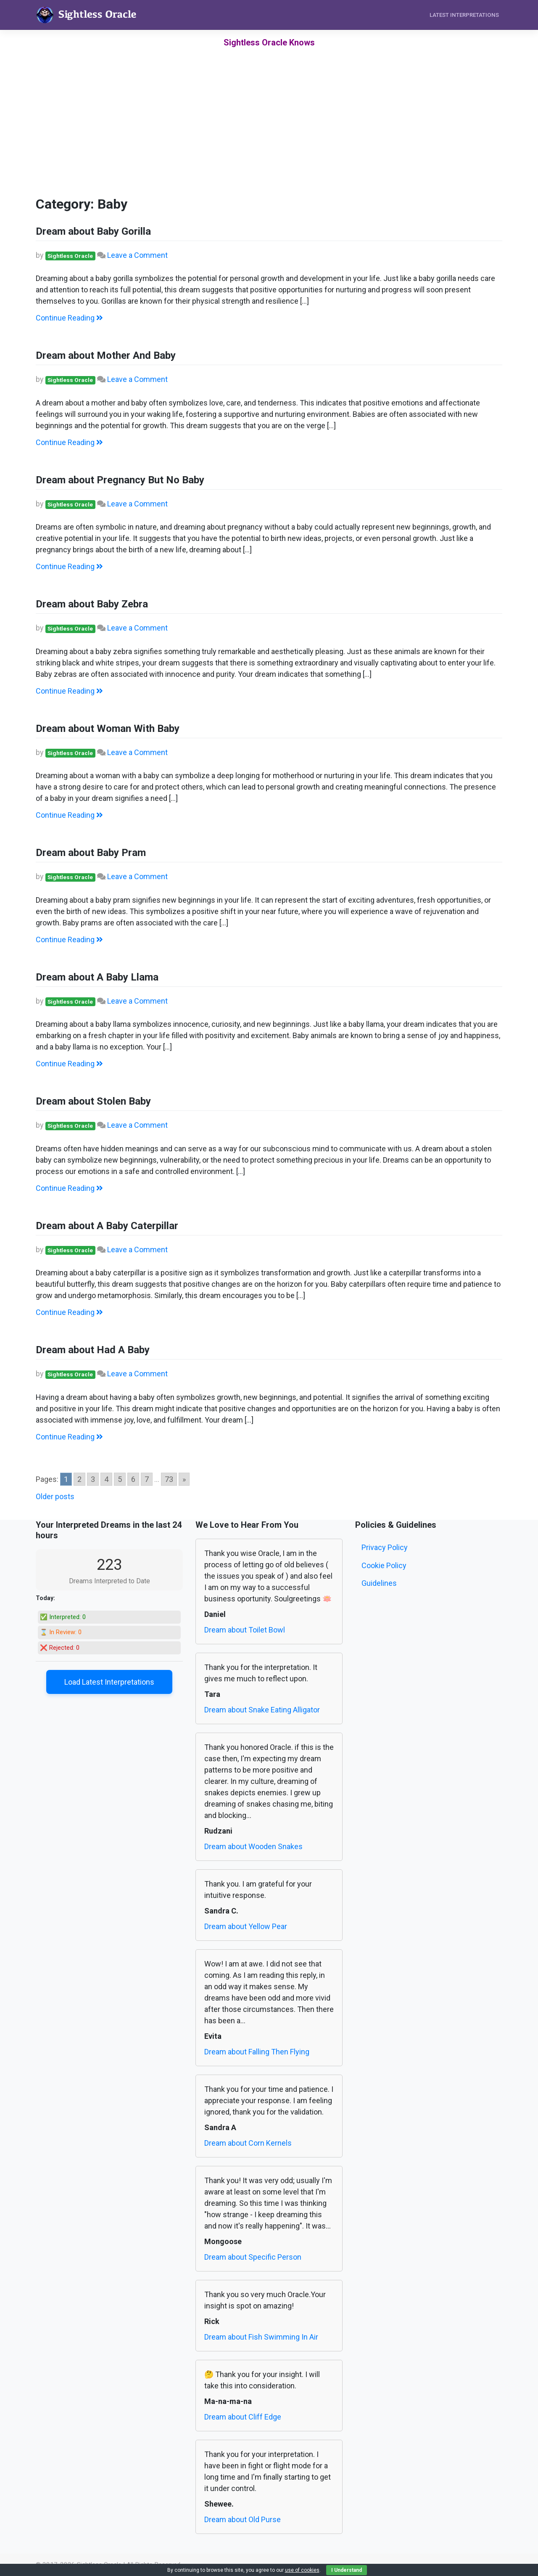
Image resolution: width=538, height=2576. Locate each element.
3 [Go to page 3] (93, 1479)
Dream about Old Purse (242, 2519)
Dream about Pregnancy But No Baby (120, 480)
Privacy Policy (384, 1547)
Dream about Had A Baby (93, 1350)
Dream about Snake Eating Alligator (262, 1709)
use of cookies (302, 2570)
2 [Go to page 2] (79, 1479)
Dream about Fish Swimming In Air (261, 2336)
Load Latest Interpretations (109, 1682)
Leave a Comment (137, 255)
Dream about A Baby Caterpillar (107, 1226)
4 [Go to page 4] (106, 1479)
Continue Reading (69, 317)
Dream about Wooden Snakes (253, 1846)
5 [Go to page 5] (120, 1479)
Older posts (55, 1496)
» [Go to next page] (184, 1479)
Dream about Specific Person (252, 2257)
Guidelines (379, 1583)
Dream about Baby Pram (91, 853)
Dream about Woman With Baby (107, 728)
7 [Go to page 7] (147, 1479)
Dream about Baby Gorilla (93, 231)
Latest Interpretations (464, 15)
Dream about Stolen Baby (93, 1101)
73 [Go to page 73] (169, 1479)
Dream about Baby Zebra (92, 604)
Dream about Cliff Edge (242, 2416)
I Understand (346, 2570)
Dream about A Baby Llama (97, 977)
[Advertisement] (269, 135)
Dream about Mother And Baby (106, 355)
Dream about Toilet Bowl (244, 1629)
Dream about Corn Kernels (248, 2143)
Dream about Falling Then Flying (256, 2051)
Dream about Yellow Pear (245, 1926)
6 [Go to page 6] (133, 1479)
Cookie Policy (383, 1565)
